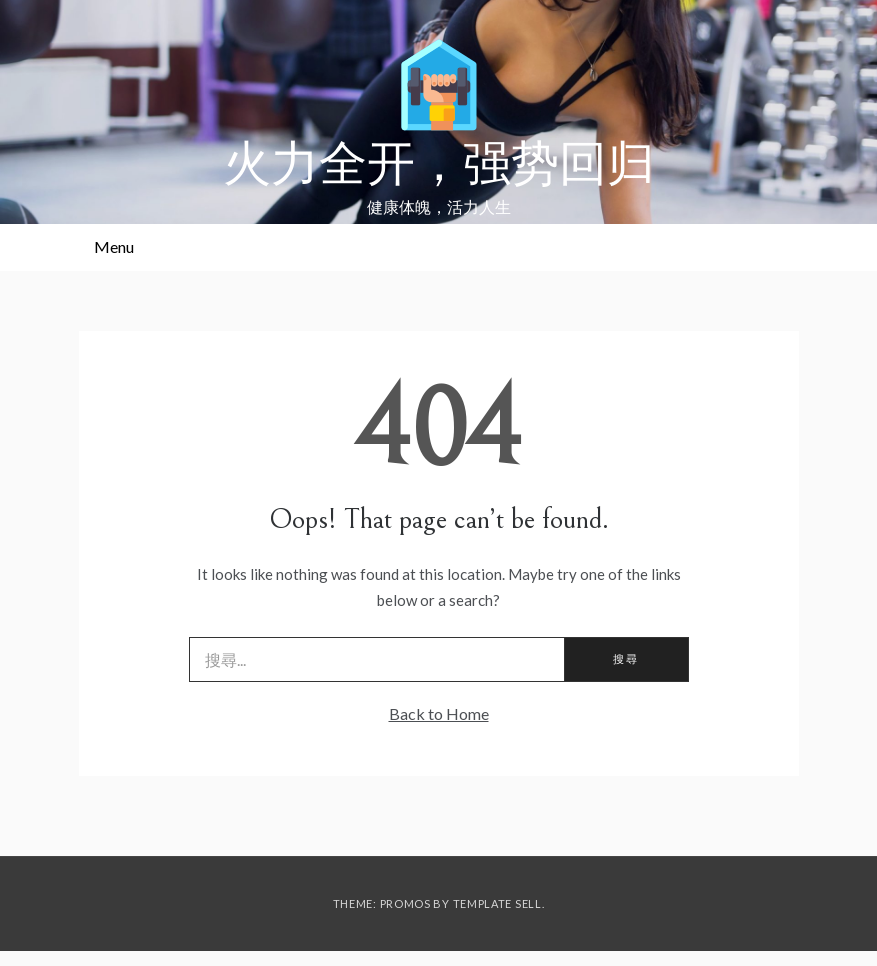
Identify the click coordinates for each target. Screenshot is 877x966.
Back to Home (439, 713)
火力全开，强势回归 (439, 165)
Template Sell (497, 903)
